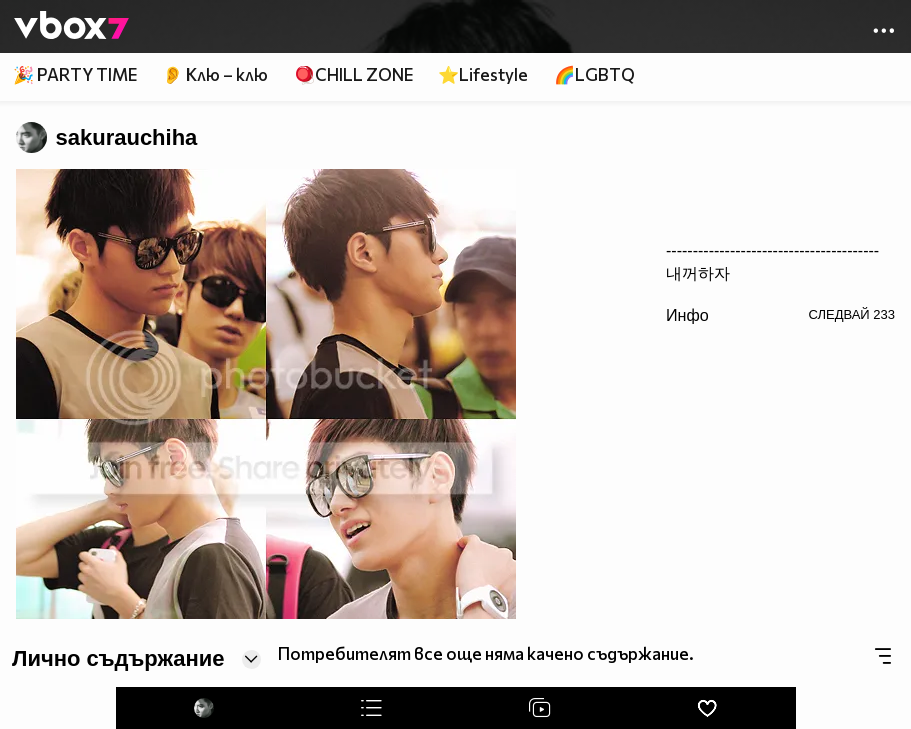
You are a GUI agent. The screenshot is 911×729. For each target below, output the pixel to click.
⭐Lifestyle (483, 74)
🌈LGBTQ (594, 74)
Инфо (687, 315)
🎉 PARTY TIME (75, 74)
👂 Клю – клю (215, 74)
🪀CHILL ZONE (353, 74)
